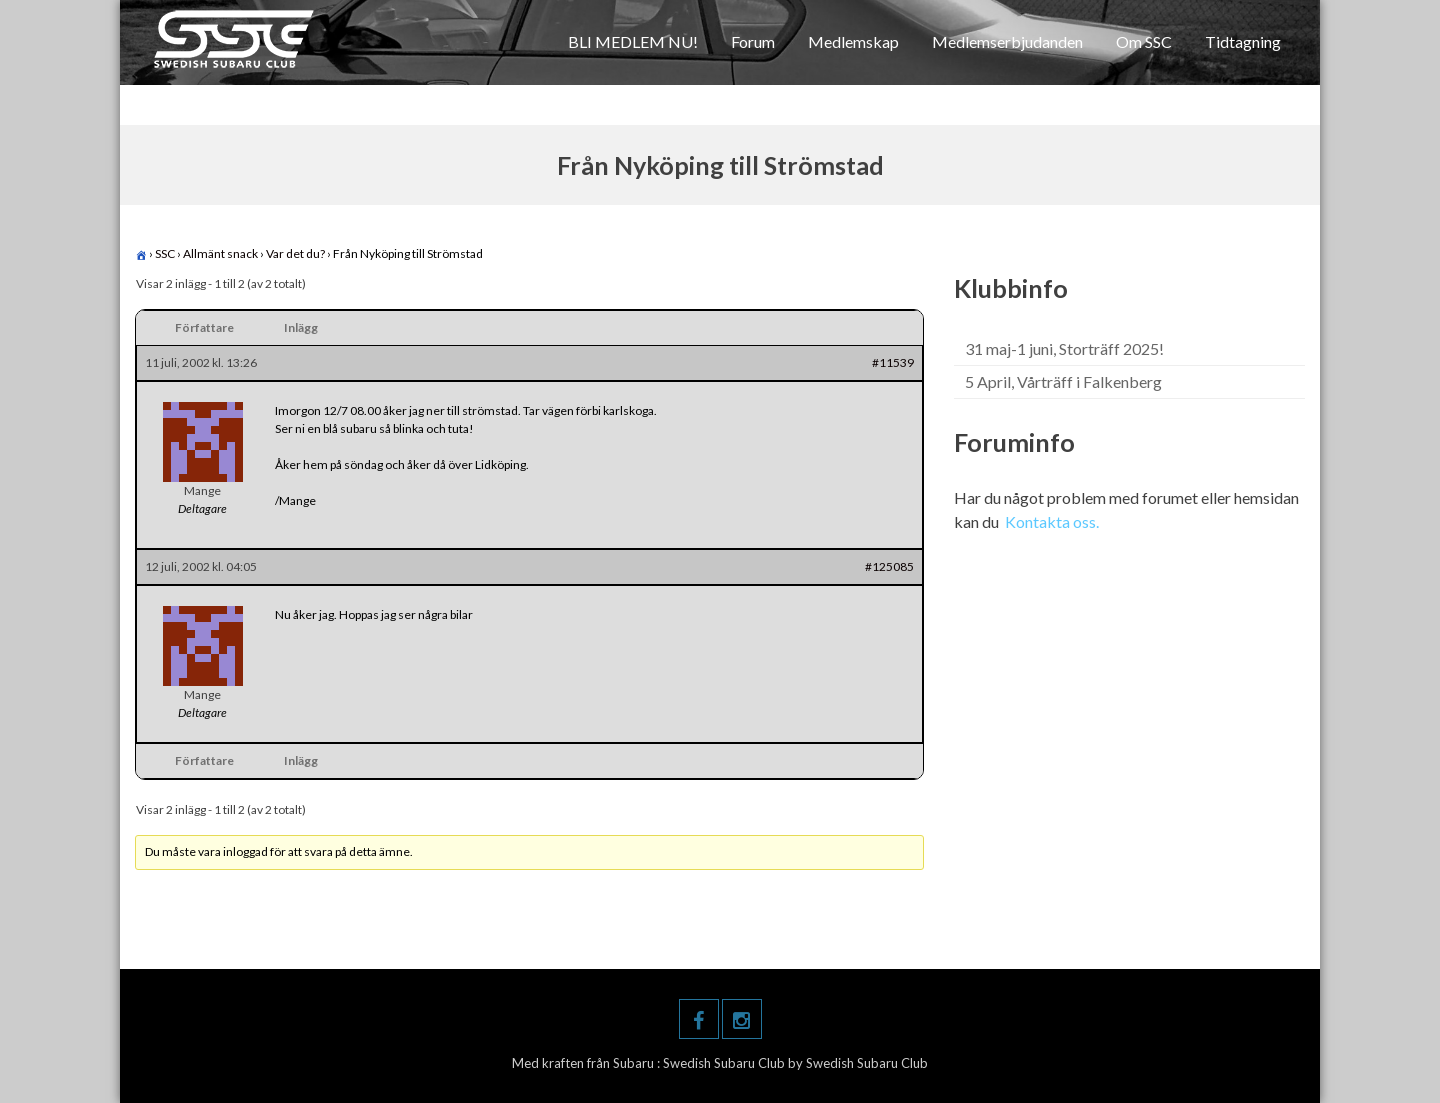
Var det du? (295, 253)
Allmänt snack (220, 253)
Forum (753, 41)
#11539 (893, 362)
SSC (165, 253)
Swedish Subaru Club (725, 1063)
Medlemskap (853, 41)
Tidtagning (1243, 41)
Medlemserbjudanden (1007, 41)
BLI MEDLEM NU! (633, 41)
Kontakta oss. (1052, 521)
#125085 (889, 566)
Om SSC (1144, 41)
